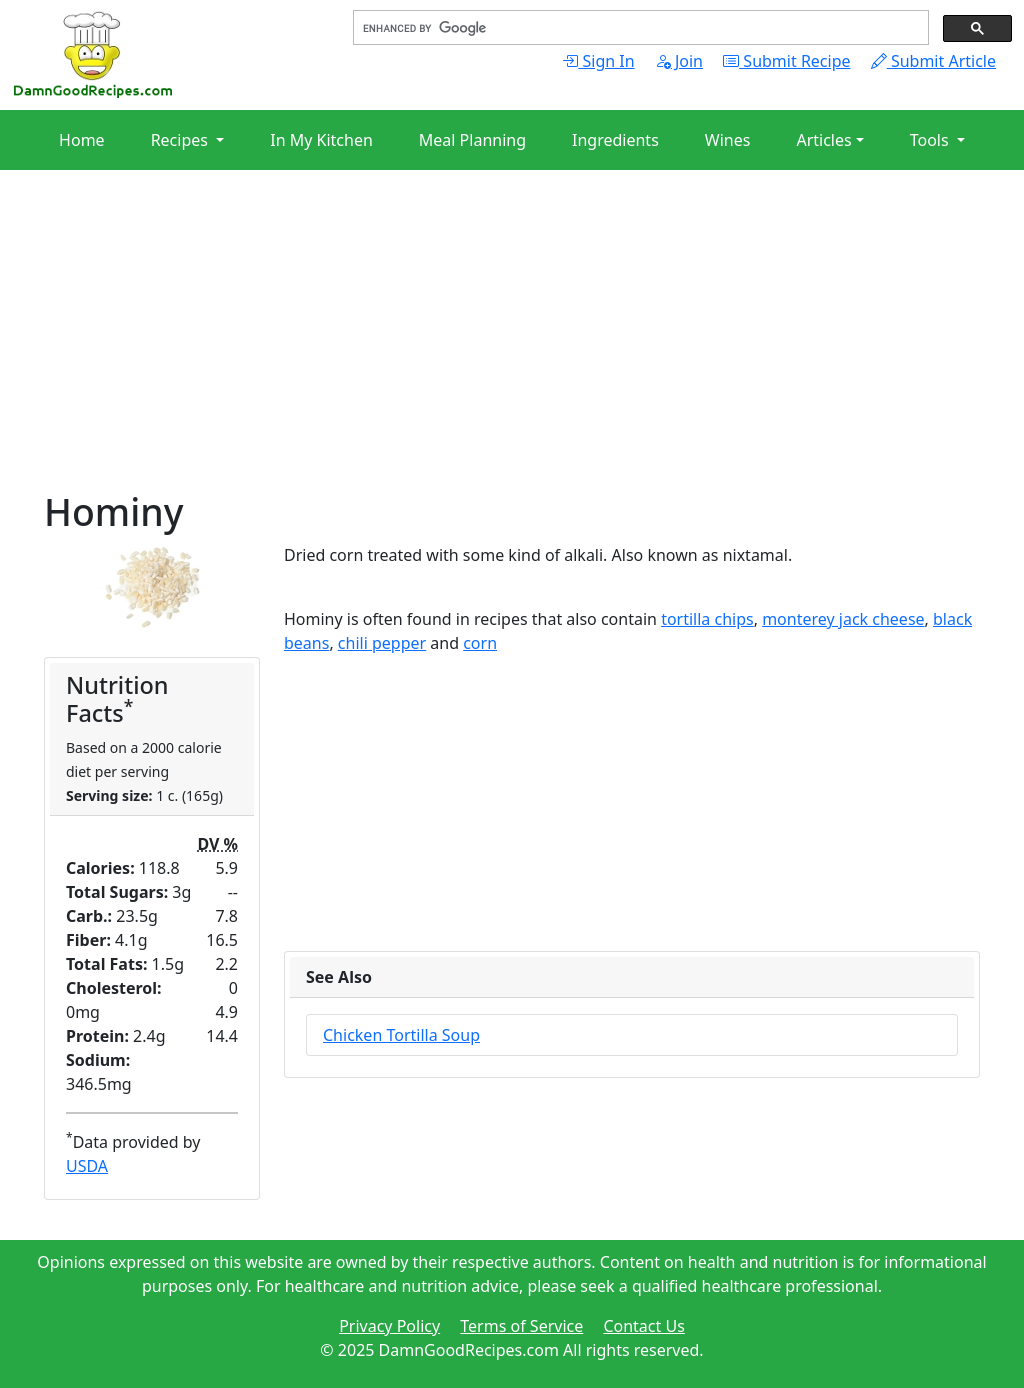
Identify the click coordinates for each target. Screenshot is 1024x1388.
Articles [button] (823, 140)
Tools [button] (931, 140)
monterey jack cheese (843, 619)
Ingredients (615, 140)
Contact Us (643, 1326)
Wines (728, 140)
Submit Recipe (786, 61)
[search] (639, 28)
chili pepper (382, 643)
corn (480, 643)
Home (82, 140)
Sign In (598, 61)
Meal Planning (472, 140)
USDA (87, 1166)
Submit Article (933, 61)
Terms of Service (521, 1326)
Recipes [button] (181, 140)
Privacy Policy (389, 1326)
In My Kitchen (321, 140)
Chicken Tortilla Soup (401, 1035)
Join (679, 61)
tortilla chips (707, 619)
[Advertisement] (512, 350)
